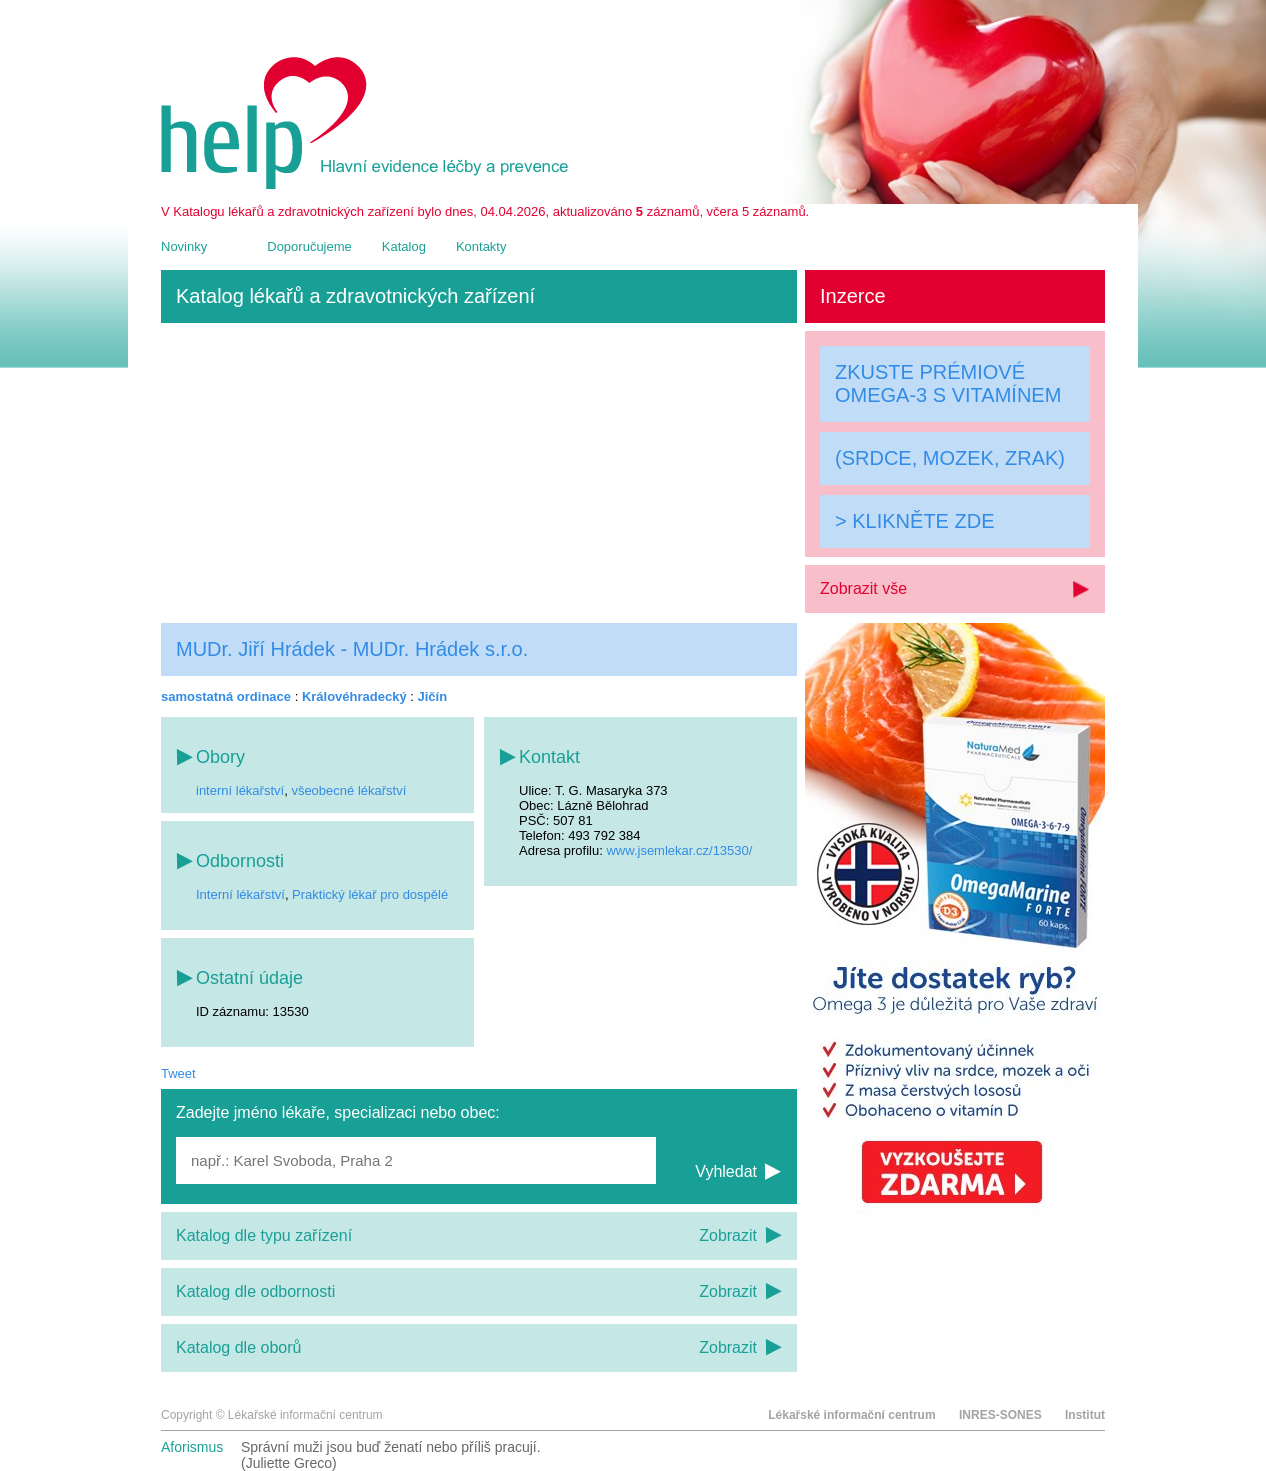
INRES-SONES (1000, 1415)
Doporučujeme (309, 246)
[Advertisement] (479, 473)
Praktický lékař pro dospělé (370, 894)
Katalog (404, 246)
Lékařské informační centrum (851, 1415)
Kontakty (481, 246)
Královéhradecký (354, 696)
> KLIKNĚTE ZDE (915, 521)
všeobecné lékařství (348, 790)
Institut (1085, 1415)
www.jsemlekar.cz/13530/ (679, 850)
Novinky (184, 246)
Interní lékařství (240, 894)
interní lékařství (240, 790)
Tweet (178, 1073)
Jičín (433, 696)
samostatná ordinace (226, 696)
